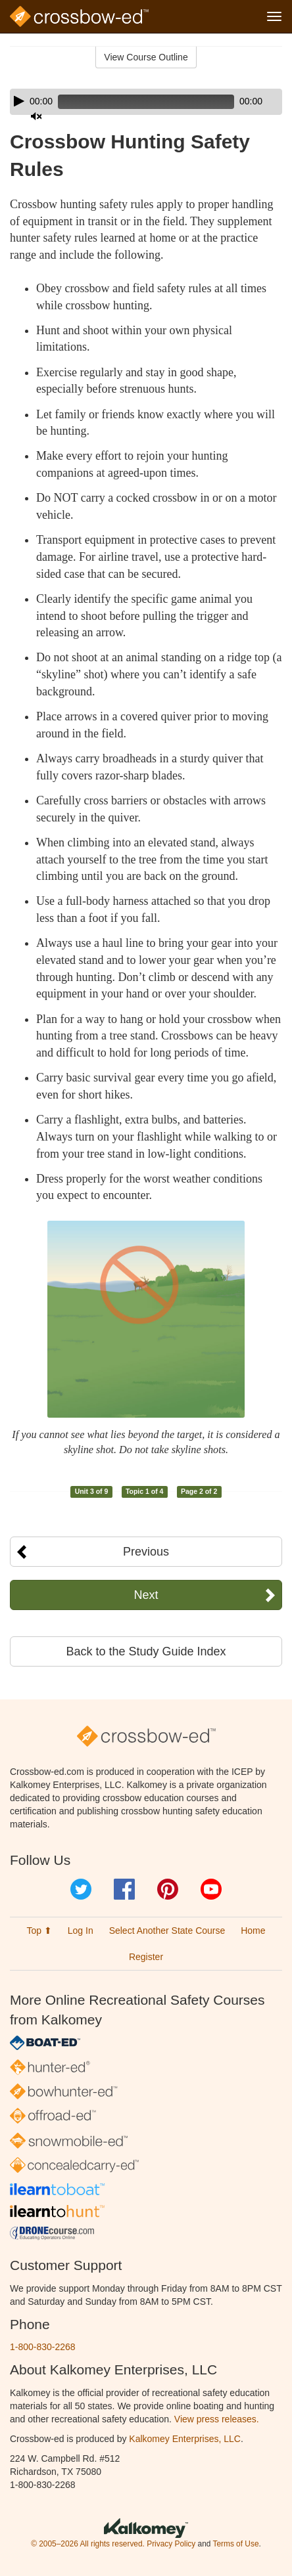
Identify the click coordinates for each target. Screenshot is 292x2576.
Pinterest (167, 1889)
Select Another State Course (167, 1930)
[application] (146, 102)
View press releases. (216, 2419)
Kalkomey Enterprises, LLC (185, 2439)
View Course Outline (145, 57)
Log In (80, 1930)
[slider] (146, 102)
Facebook (124, 1889)
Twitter (80, 1889)
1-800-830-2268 (43, 2347)
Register (146, 1957)
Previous (146, 1551)
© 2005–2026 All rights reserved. (88, 2543)
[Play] (19, 101)
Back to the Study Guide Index (146, 1651)
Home (253, 1930)
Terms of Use (235, 2543)
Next (146, 1595)
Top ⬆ (38, 1930)
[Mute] (36, 116)
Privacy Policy (171, 2543)
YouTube (211, 1889)
